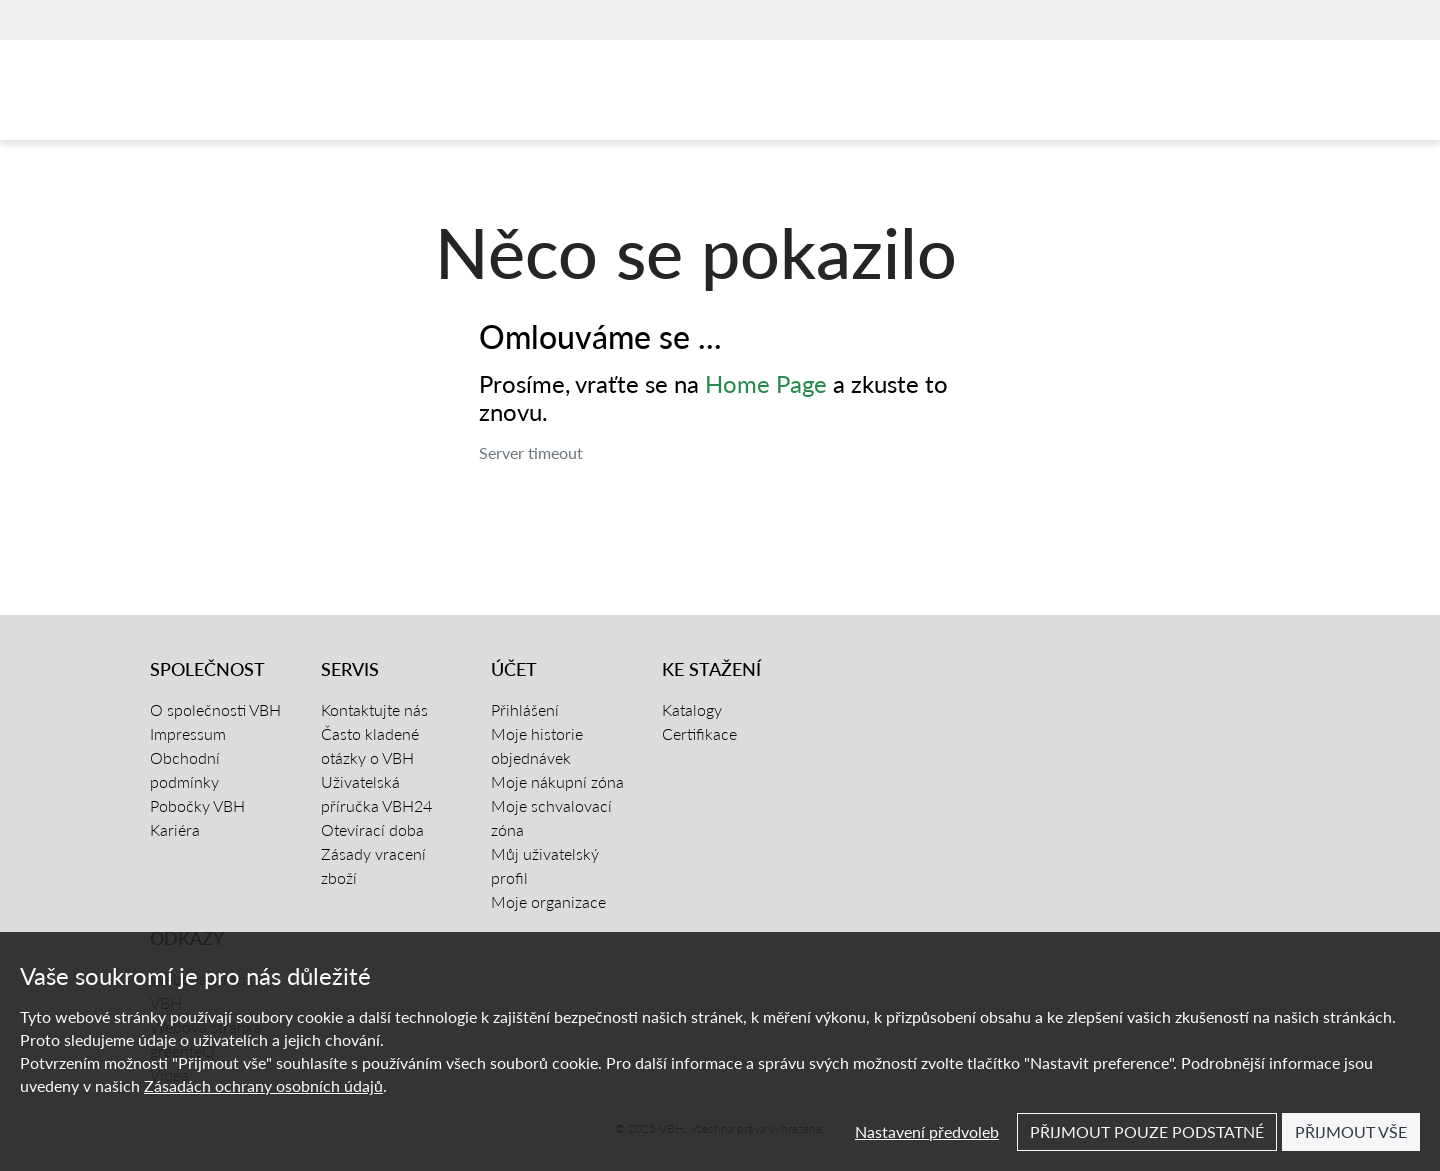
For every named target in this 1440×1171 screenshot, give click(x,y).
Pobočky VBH (197, 805)
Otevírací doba (372, 829)
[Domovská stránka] (244, 95)
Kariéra (175, 829)
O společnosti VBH (215, 709)
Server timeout (531, 452)
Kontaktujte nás (374, 709)
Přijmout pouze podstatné (1147, 1131)
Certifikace (699, 733)
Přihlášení (525, 709)
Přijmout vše (1351, 1131)
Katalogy (692, 709)
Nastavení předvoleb (927, 1131)
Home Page (766, 383)
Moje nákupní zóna (557, 781)
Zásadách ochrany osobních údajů (263, 1085)
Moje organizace (548, 901)
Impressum (188, 733)
